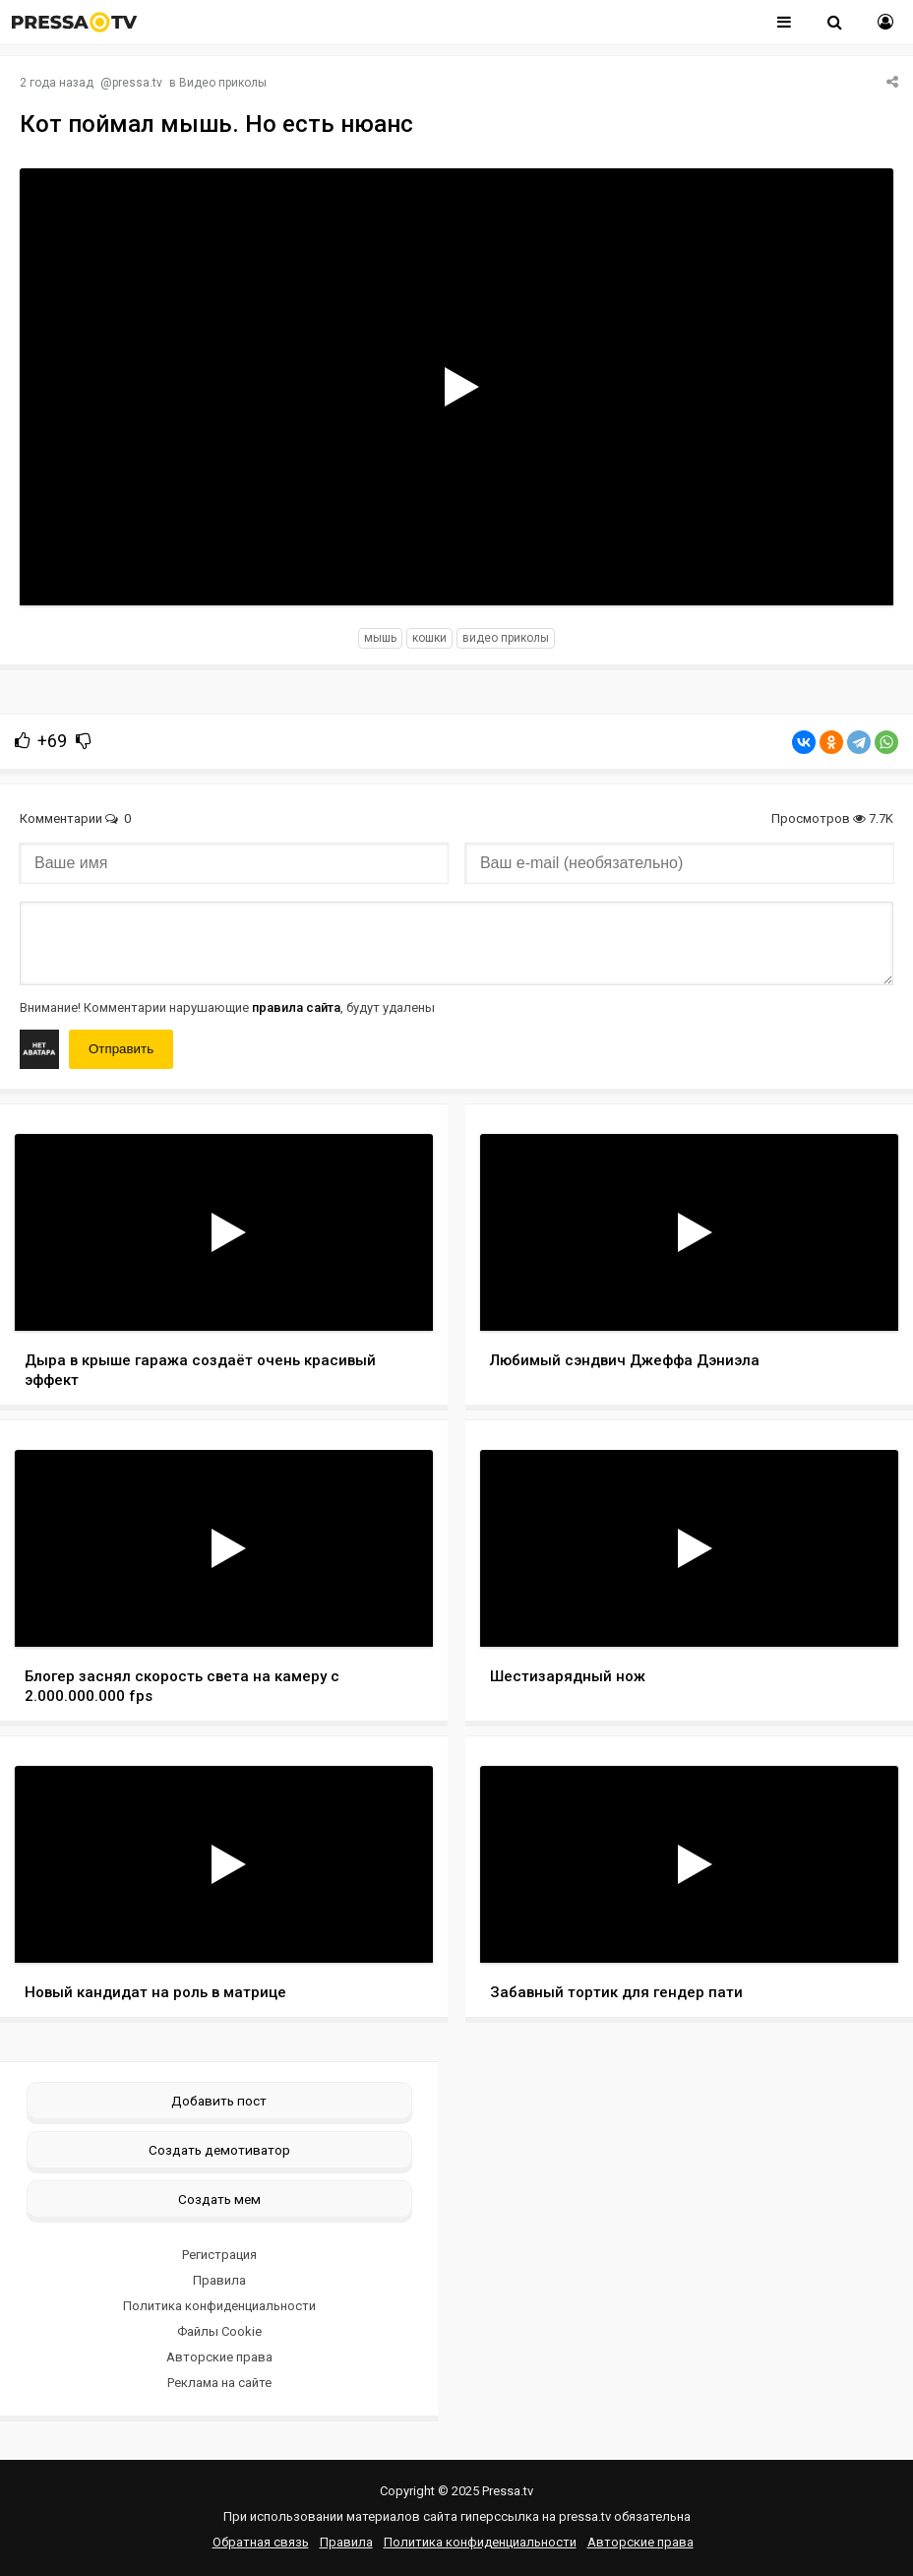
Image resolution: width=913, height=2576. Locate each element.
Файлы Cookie (219, 2331)
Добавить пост (219, 2100)
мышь (380, 638)
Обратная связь (261, 2542)
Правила (219, 2280)
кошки (429, 638)
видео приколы (505, 638)
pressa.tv (137, 83)
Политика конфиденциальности (219, 2305)
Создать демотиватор (219, 2150)
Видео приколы (223, 83)
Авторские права (219, 2357)
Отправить (121, 1048)
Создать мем (219, 2199)
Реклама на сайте (219, 2382)
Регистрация (219, 2254)
